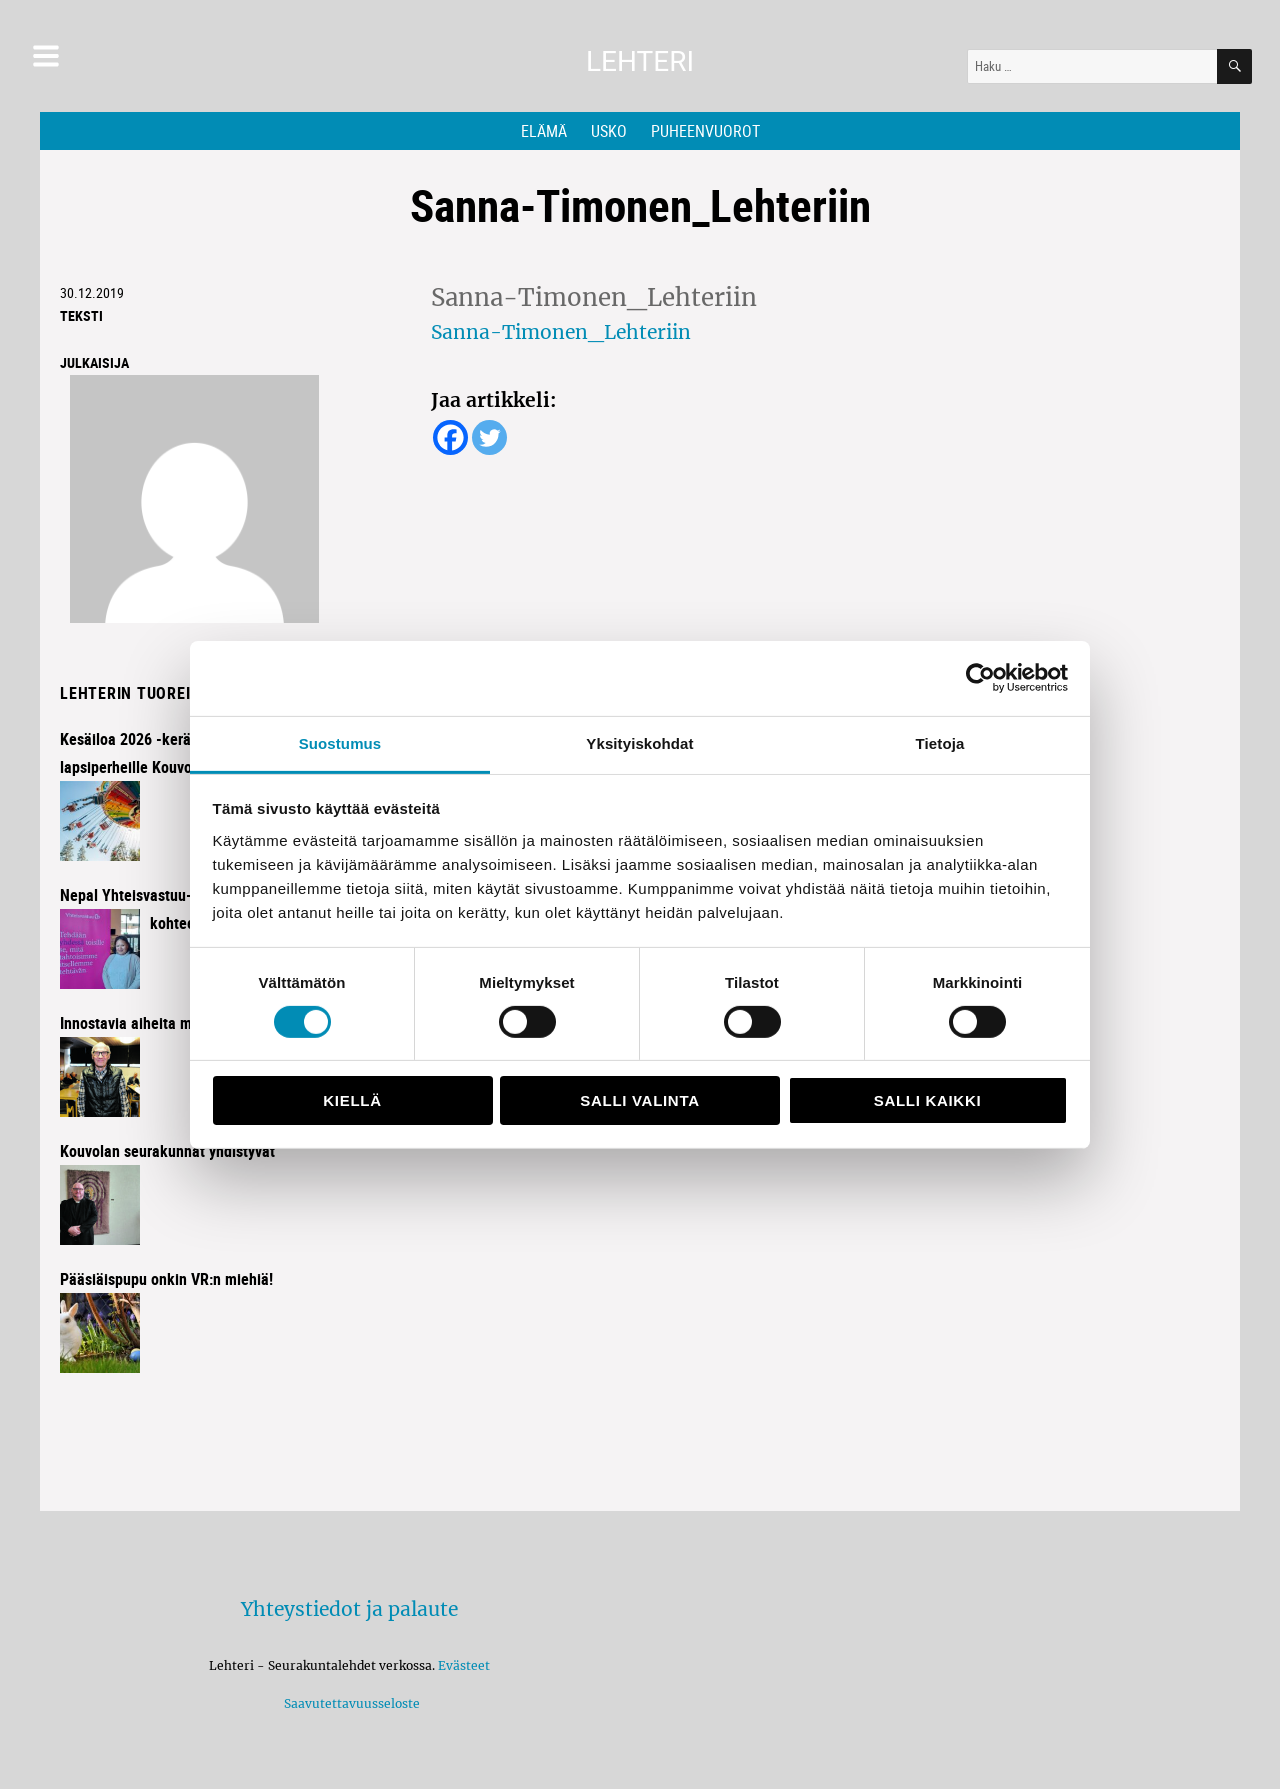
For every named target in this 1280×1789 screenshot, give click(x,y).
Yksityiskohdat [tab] (639, 742)
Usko (609, 131)
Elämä (544, 131)
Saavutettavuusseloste (349, 1703)
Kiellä (352, 1100)
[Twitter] (489, 437)
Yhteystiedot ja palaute (349, 1609)
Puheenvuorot (705, 131)
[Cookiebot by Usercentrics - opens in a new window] (980, 678)
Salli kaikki (928, 1100)
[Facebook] (450, 437)
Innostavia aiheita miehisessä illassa (179, 1023)
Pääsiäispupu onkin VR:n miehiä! (166, 1279)
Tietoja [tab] (940, 742)
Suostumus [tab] (340, 742)
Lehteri (640, 61)
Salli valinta (639, 1100)
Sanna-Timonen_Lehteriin (561, 332)
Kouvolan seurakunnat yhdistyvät (167, 1151)
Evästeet (464, 1665)
